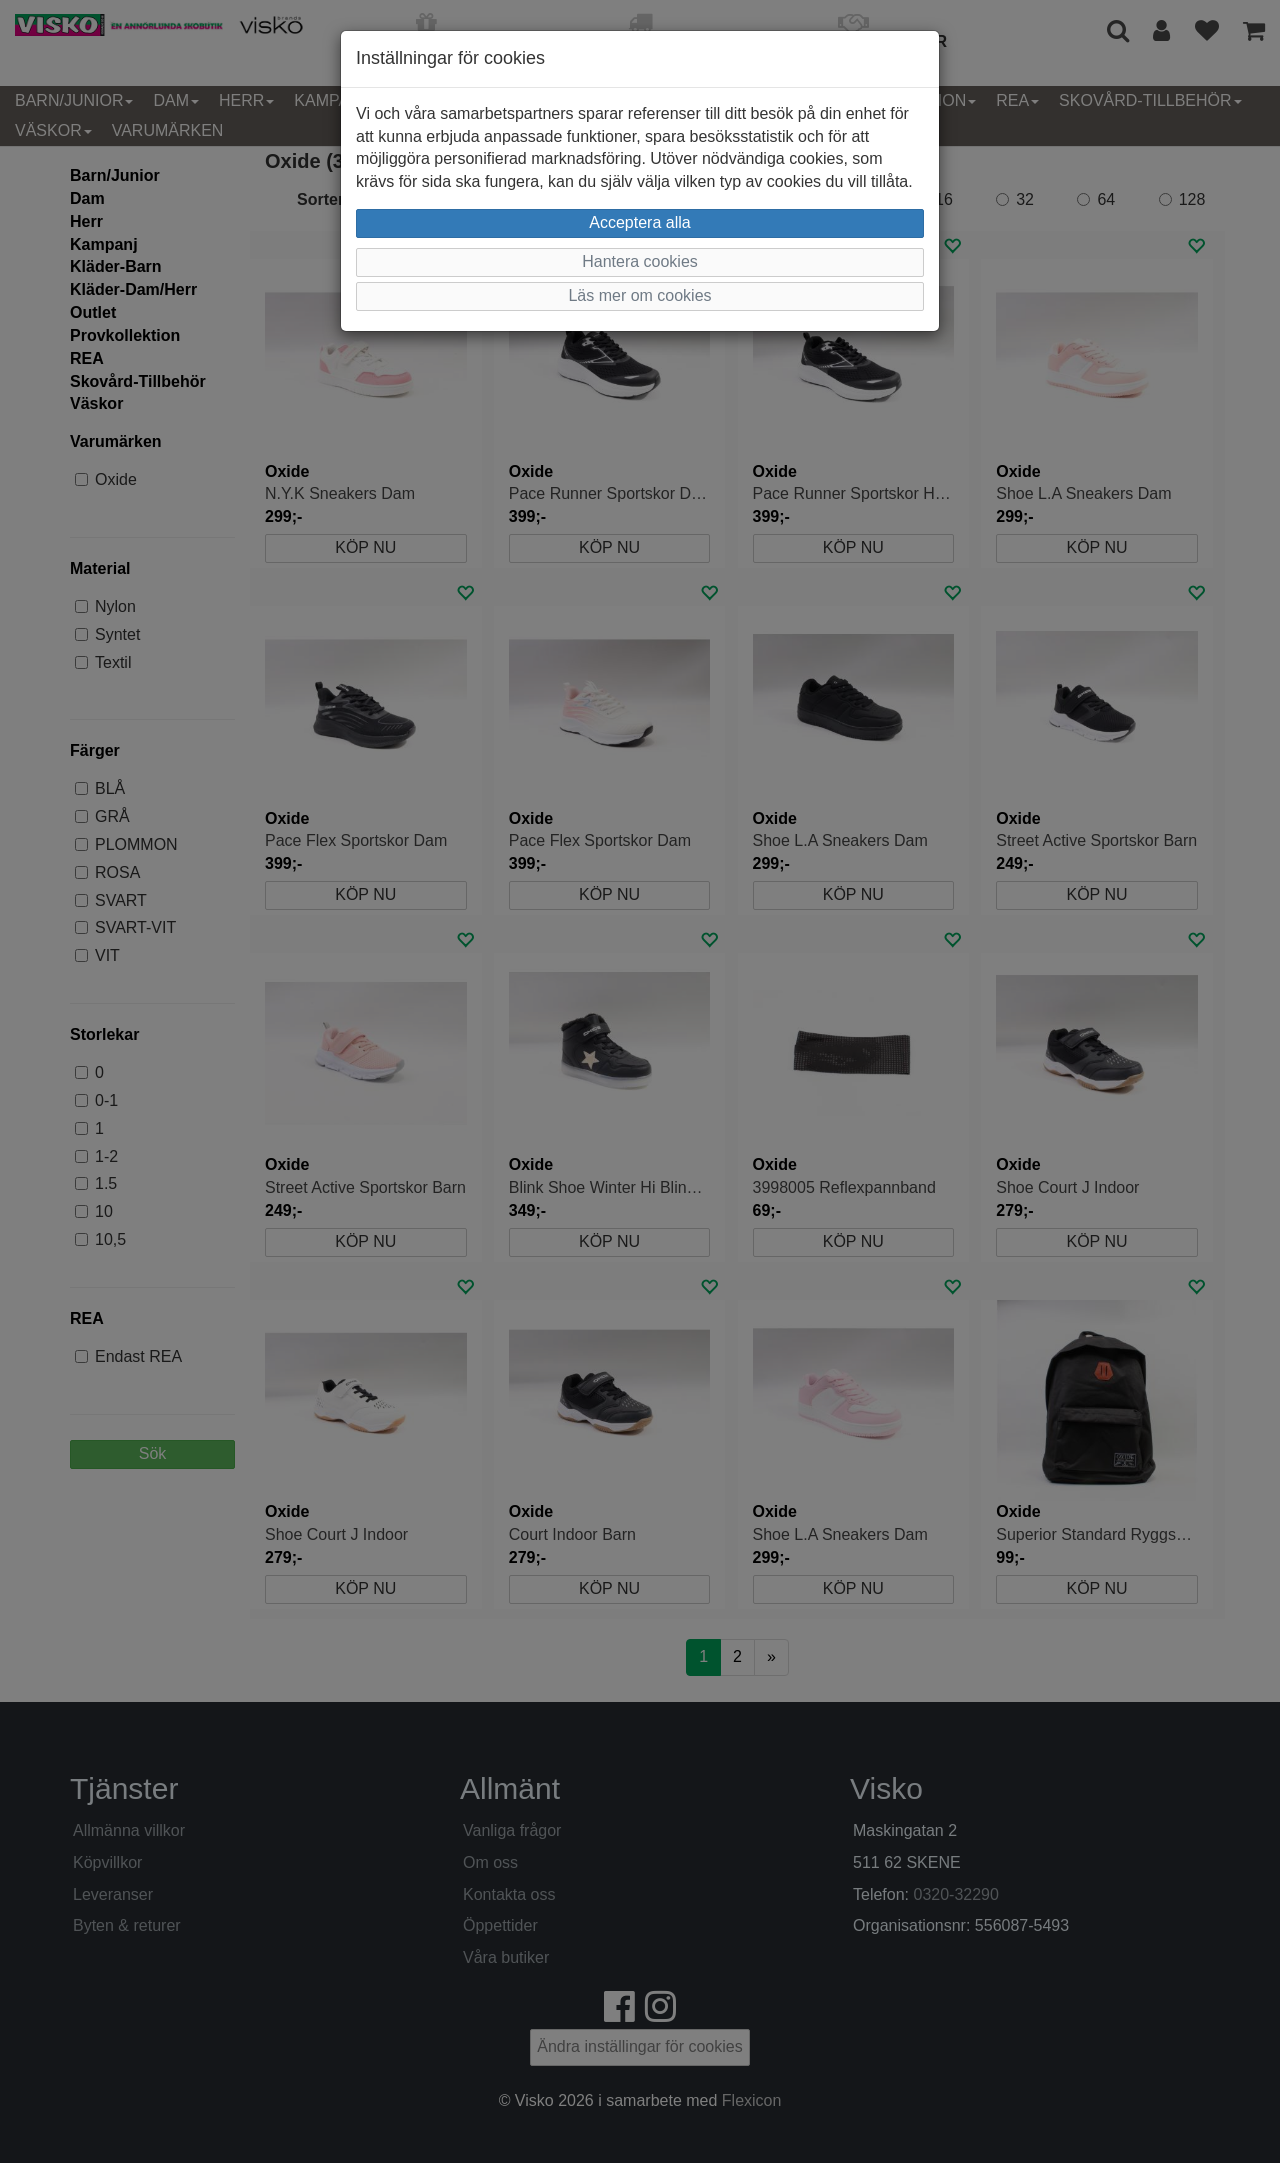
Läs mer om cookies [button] (639, 295)
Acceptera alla (639, 222)
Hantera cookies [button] (640, 261)
